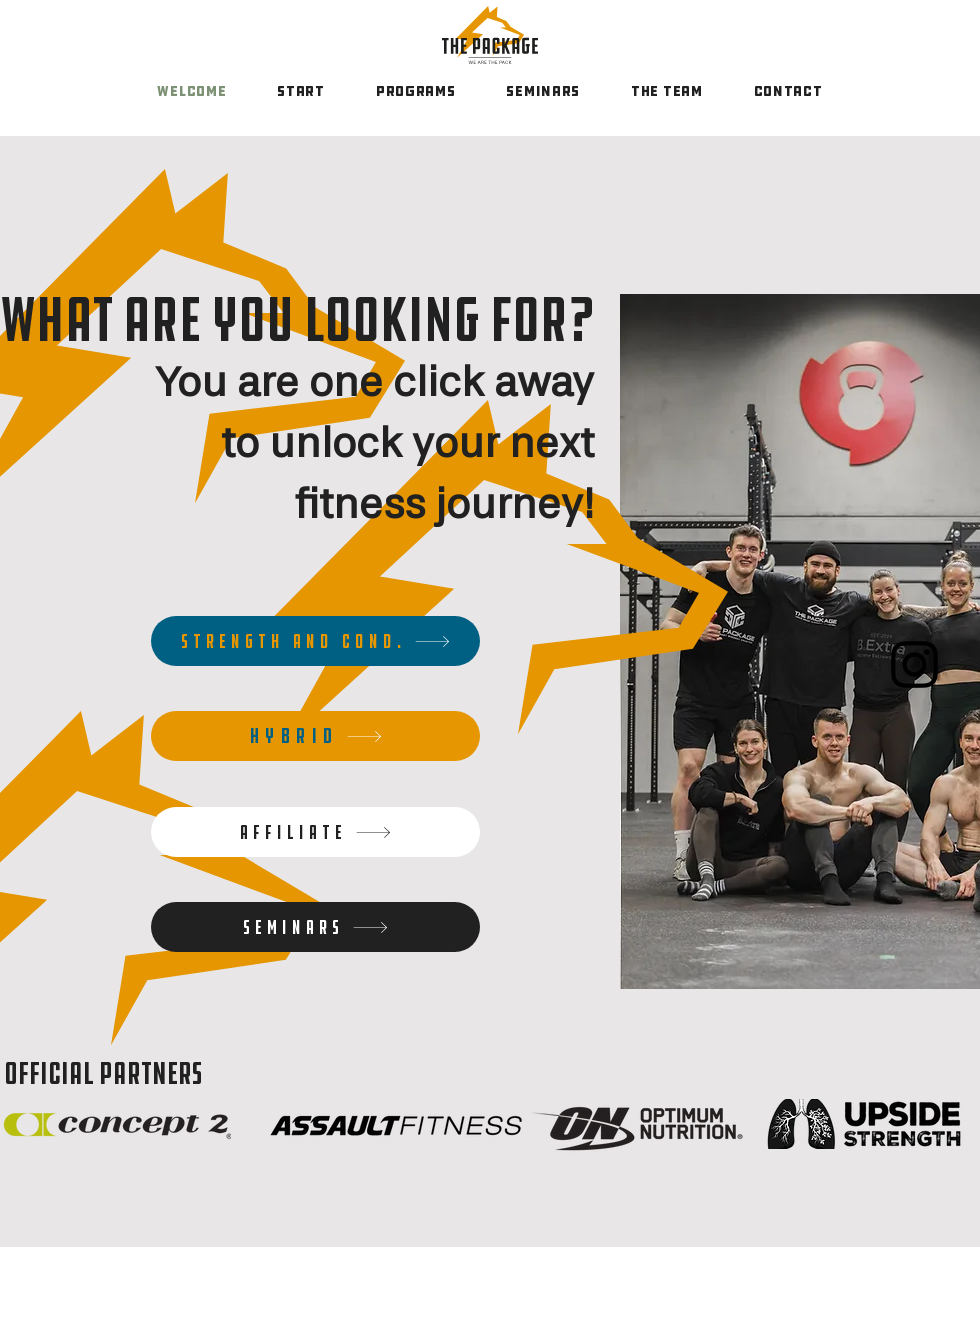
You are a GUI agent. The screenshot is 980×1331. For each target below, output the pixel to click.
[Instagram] (914, 664)
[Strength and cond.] (315, 641)
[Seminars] (315, 927)
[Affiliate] (315, 832)
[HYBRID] (315, 736)
